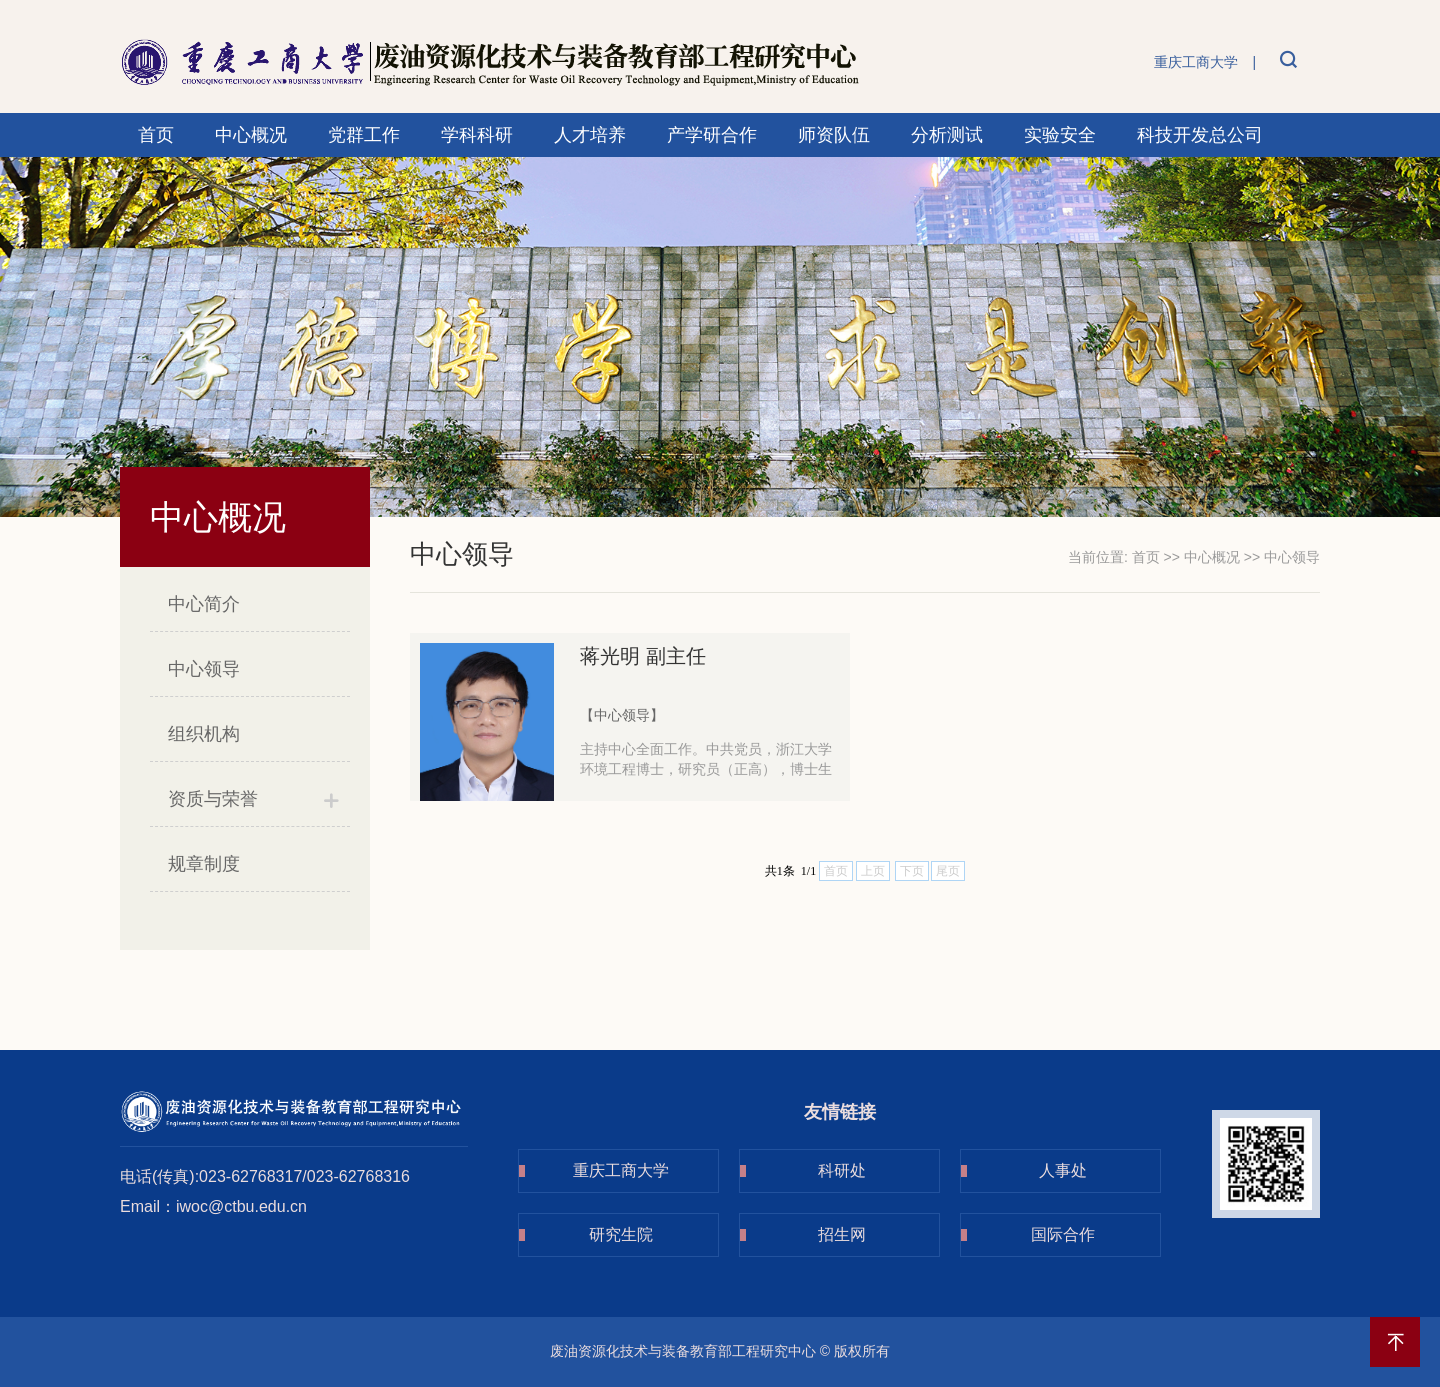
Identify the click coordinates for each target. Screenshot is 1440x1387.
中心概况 (251, 135)
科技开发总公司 (1200, 135)
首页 (156, 135)
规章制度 (204, 864)
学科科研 (477, 135)
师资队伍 (834, 135)
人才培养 (590, 135)
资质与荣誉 (213, 799)
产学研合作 (712, 135)
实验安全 (1060, 135)
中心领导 (204, 669)
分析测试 (947, 135)
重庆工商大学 (1196, 62)
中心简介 (204, 604)
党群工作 (364, 135)
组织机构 (204, 734)
